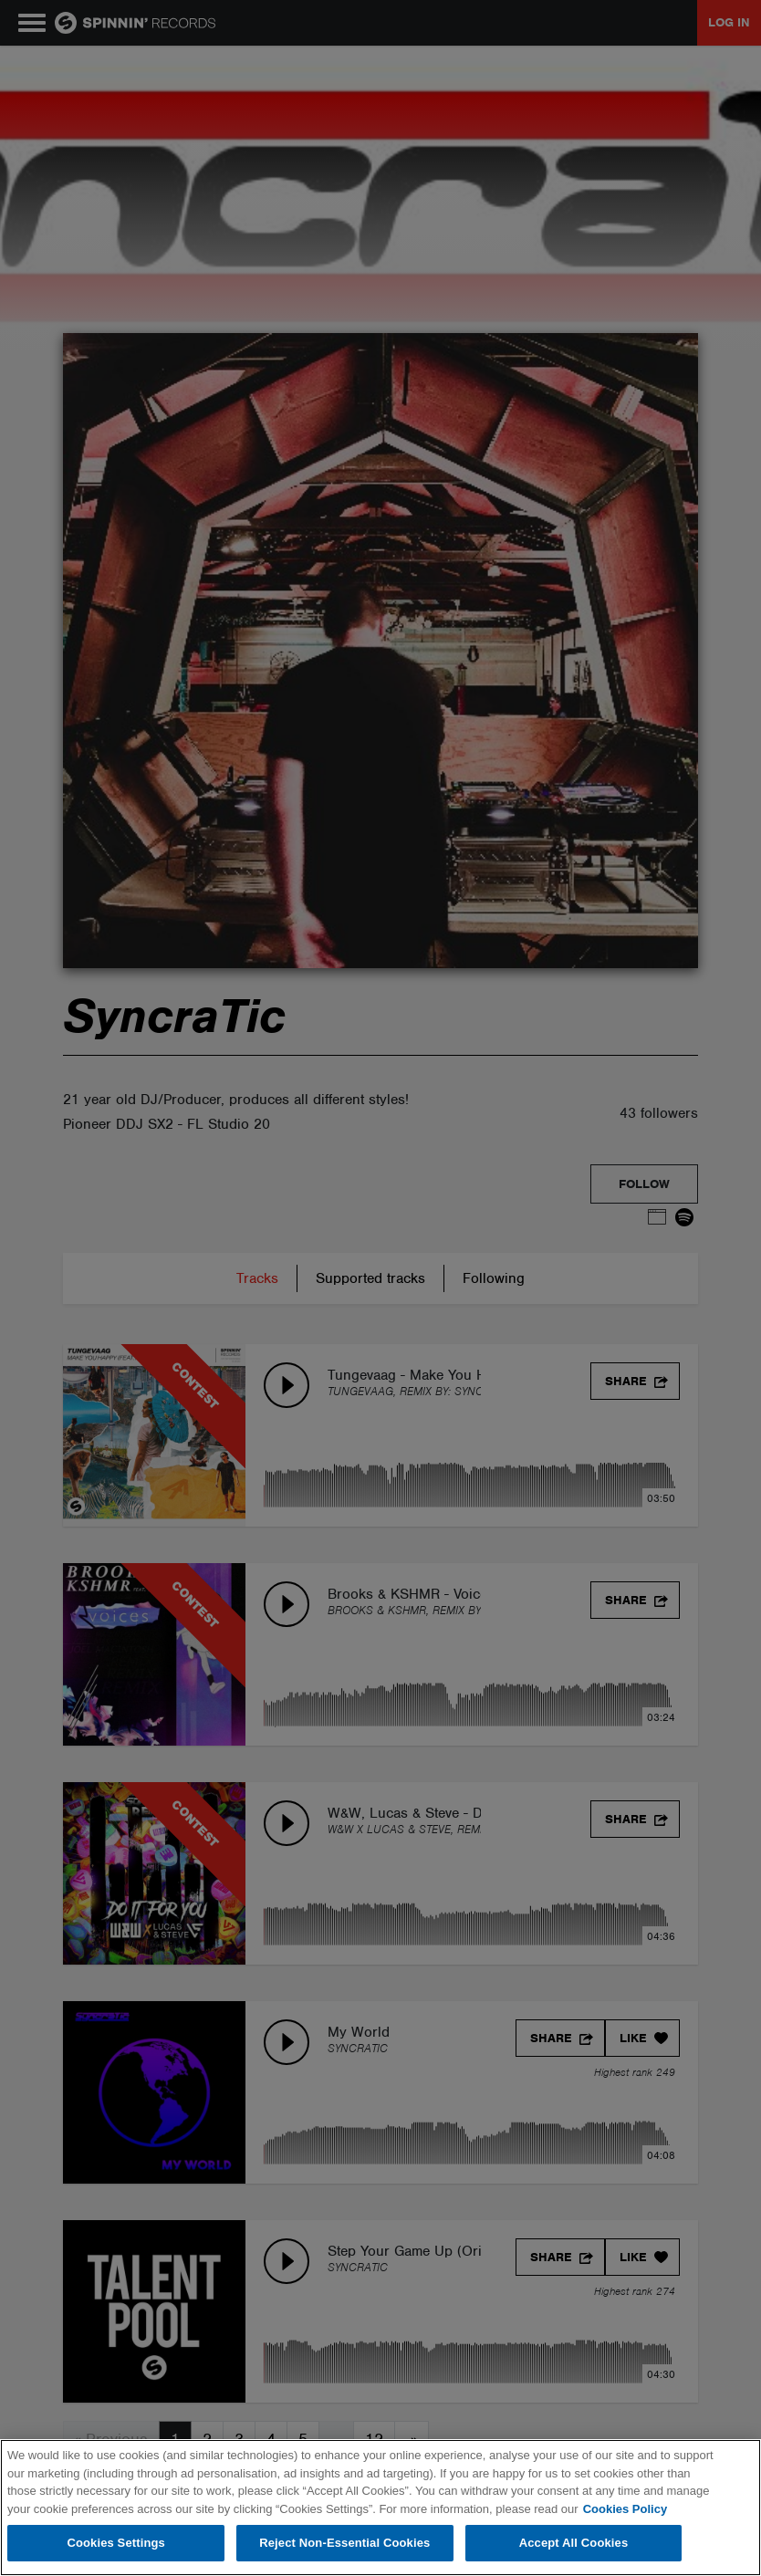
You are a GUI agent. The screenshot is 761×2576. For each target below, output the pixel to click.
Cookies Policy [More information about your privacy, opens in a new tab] (625, 2509)
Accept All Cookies (574, 2543)
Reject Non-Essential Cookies (344, 2543)
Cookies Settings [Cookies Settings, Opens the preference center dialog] (116, 2543)
